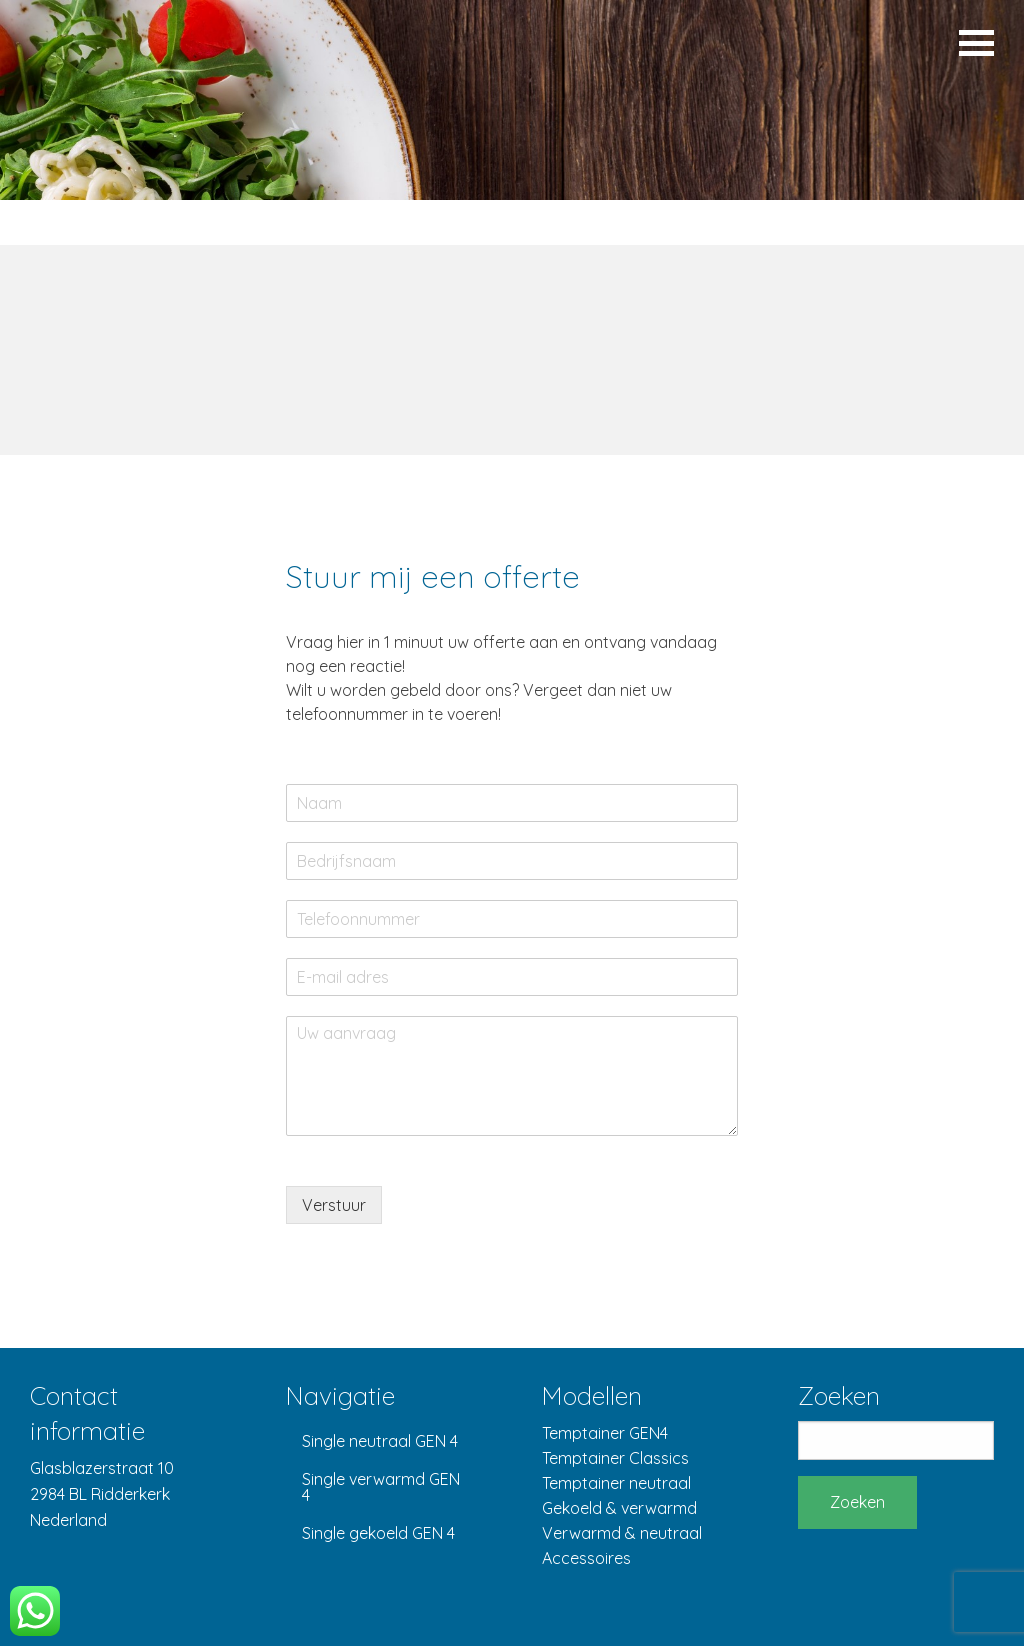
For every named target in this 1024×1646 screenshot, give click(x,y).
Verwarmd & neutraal (622, 1533)
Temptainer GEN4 (605, 1433)
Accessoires (586, 1558)
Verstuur (334, 1205)
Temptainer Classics (615, 1458)
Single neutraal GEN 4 (380, 1441)
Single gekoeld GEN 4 (378, 1533)
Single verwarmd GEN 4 (381, 1487)
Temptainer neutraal (616, 1483)
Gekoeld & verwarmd (619, 1508)
